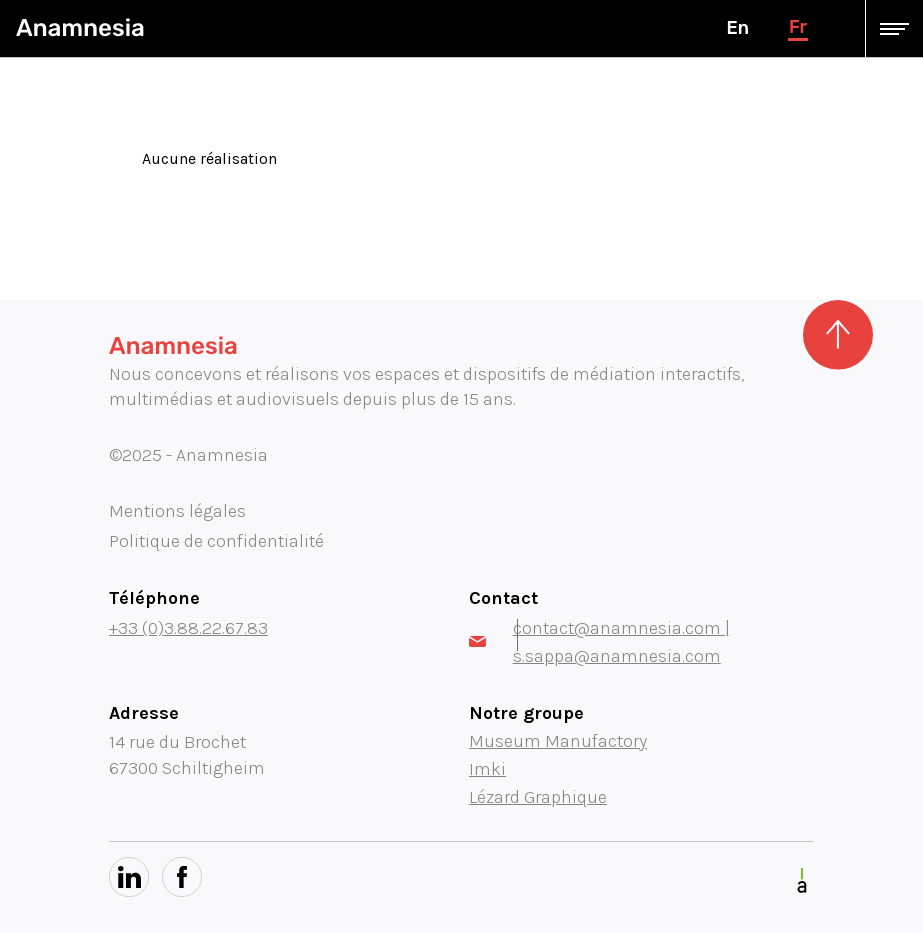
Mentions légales (177, 511)
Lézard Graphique (538, 797)
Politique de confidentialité (216, 541)
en (737, 28)
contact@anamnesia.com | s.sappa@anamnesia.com (599, 642)
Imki (487, 769)
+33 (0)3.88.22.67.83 (188, 628)
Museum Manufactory (558, 741)
